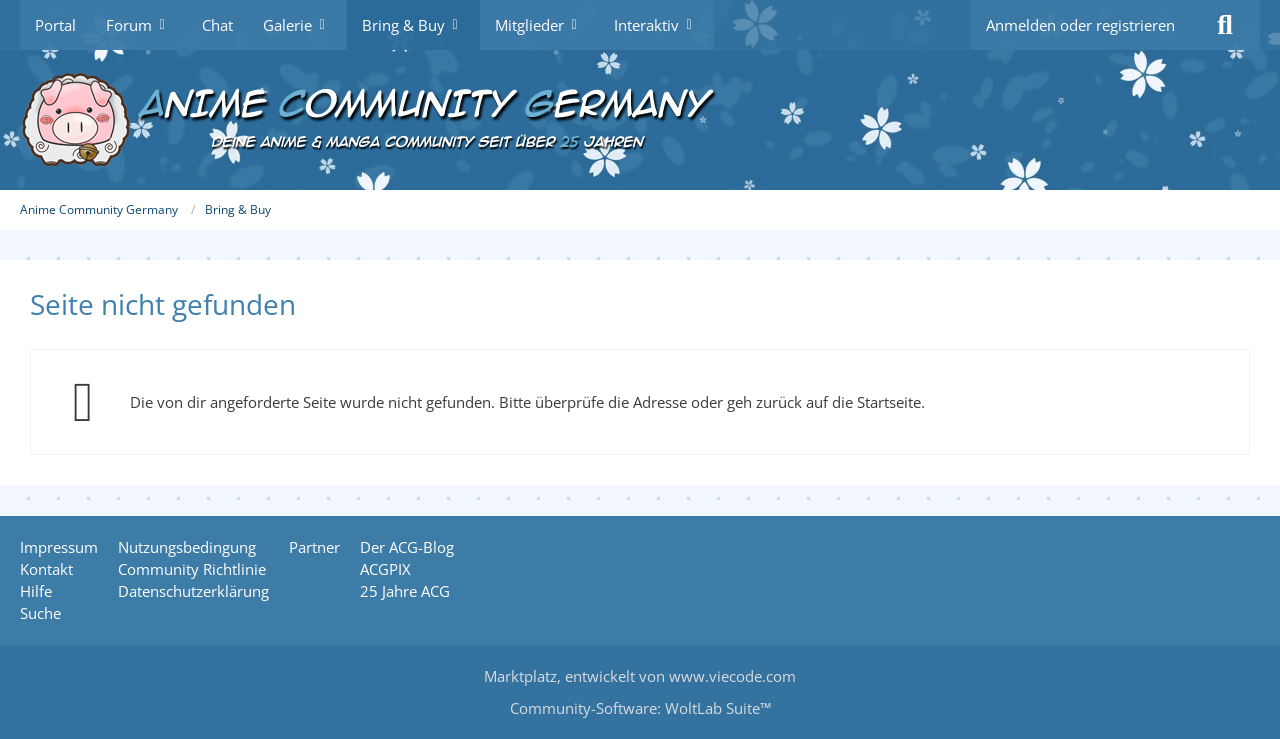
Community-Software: (640, 708)
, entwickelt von (640, 676)
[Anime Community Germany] (640, 120)
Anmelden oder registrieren (1080, 25)
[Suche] (1225, 25)
